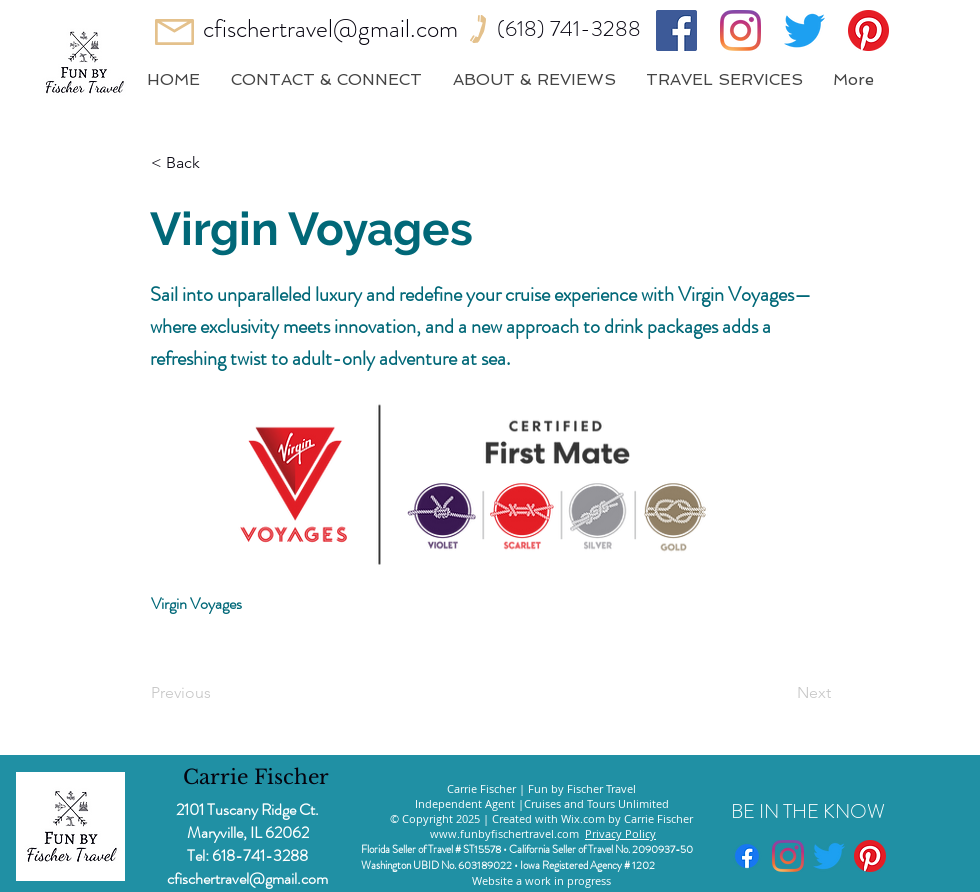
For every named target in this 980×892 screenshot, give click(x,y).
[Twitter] (804, 30)
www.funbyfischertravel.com (504, 833)
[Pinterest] (868, 30)
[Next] (781, 693)
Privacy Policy (620, 833)
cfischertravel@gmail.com (330, 29)
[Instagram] (740, 30)
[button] (217, 163)
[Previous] (217, 693)
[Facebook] (676, 30)
